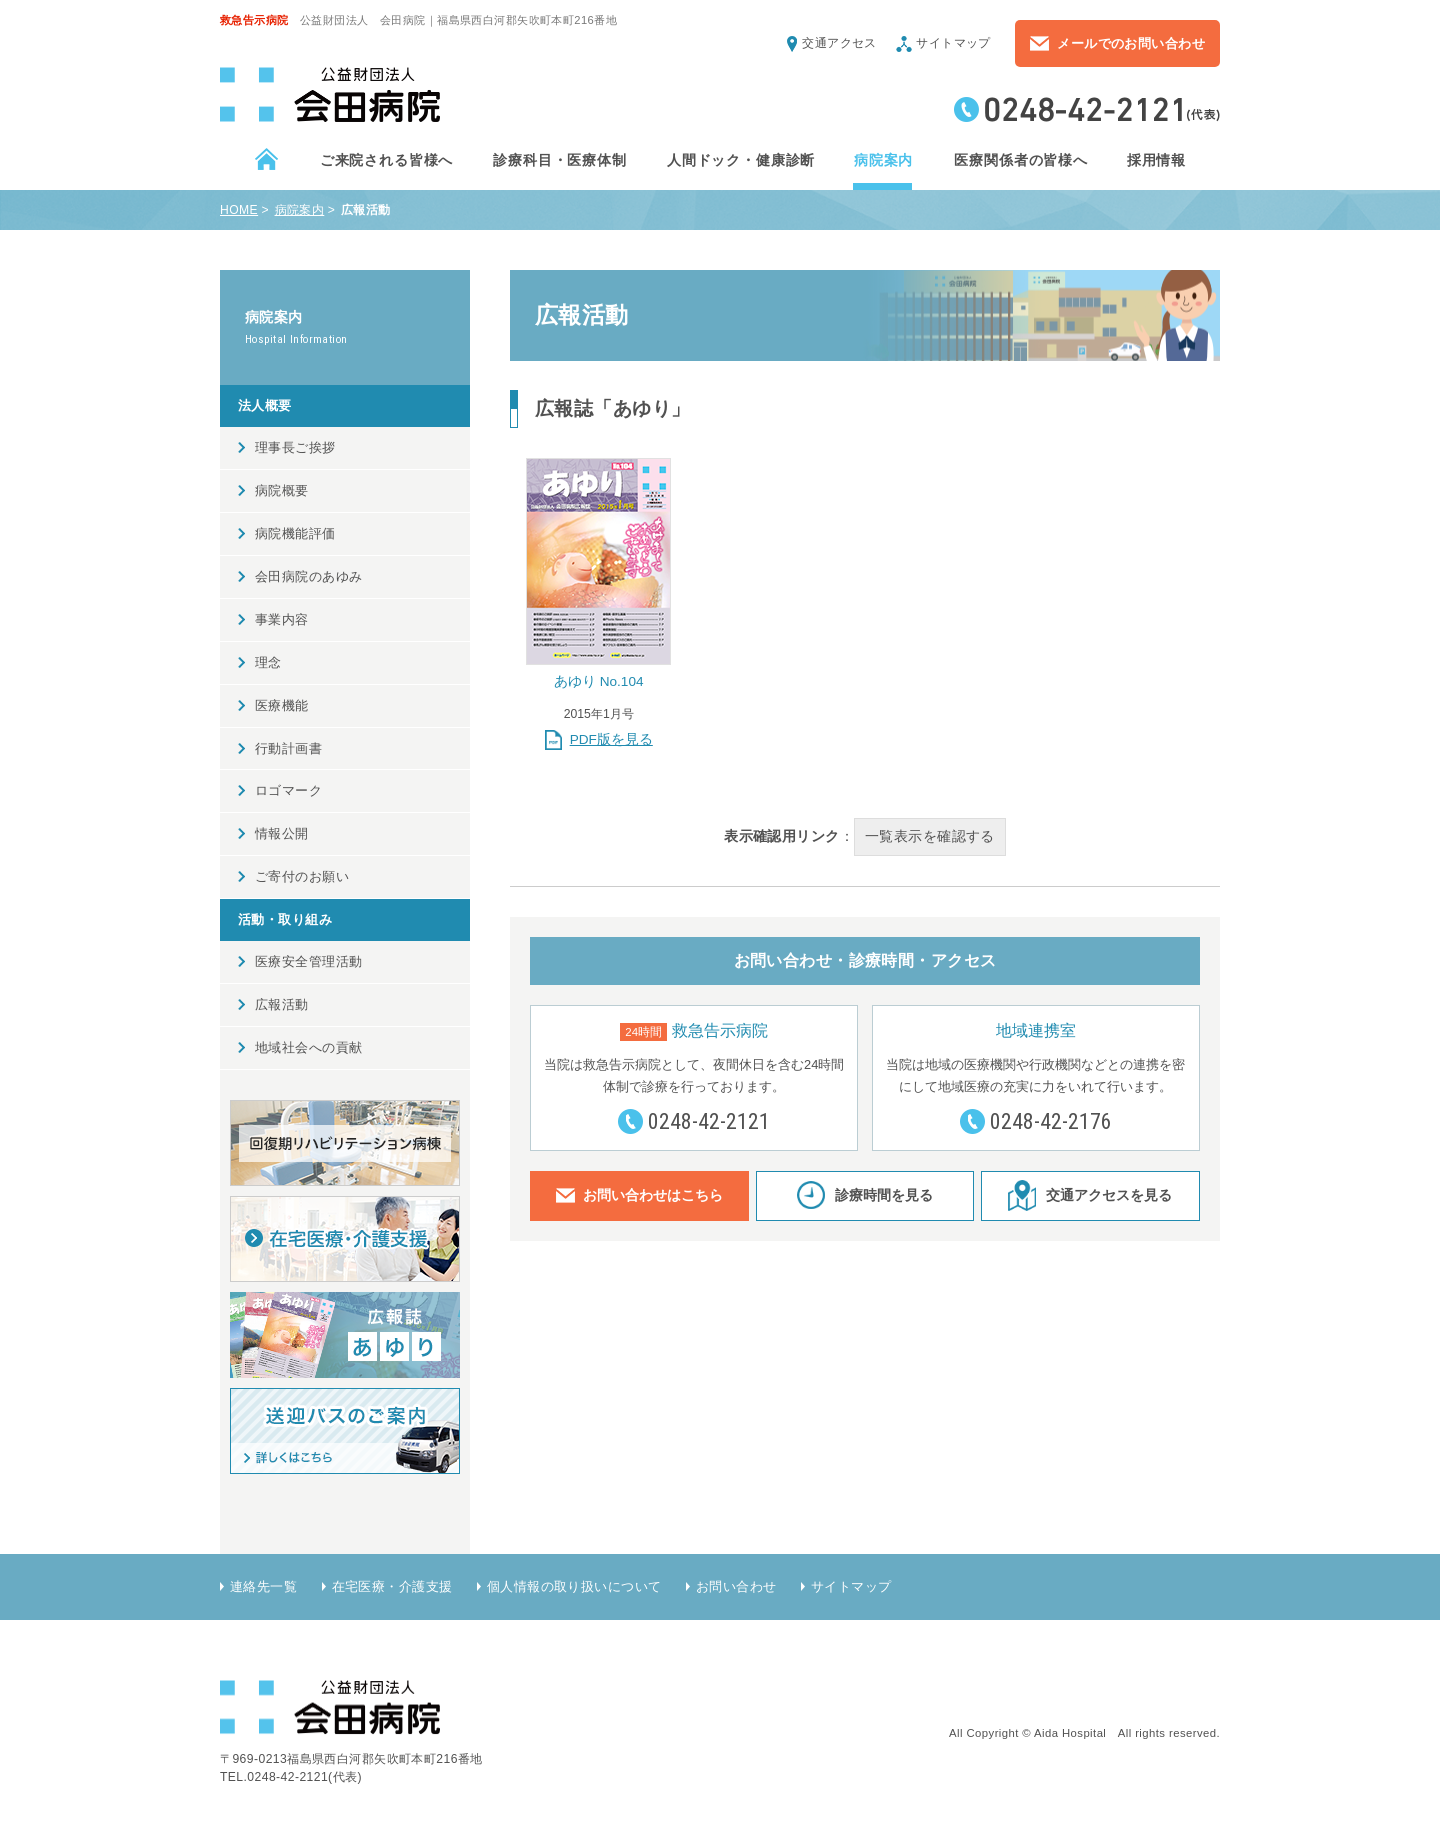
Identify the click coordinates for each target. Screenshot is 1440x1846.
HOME (239, 210)
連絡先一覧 (263, 1586)
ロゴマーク (288, 790)
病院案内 (883, 160)
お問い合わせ (736, 1586)
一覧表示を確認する (930, 836)
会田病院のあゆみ (308, 576)
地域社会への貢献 (308, 1047)
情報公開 (282, 833)
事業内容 (282, 619)
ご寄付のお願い (302, 876)
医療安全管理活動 (308, 961)
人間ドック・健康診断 (740, 160)
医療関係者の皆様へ (1020, 160)
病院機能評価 (295, 533)
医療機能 (282, 705)
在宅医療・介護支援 (392, 1586)
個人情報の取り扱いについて (574, 1586)
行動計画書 (288, 748)
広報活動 (282, 1004)
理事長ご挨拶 (295, 447)
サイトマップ (953, 43)
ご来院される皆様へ (386, 160)
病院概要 (282, 490)
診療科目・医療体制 (559, 160)
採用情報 (1156, 160)
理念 (268, 662)
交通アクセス (839, 43)
